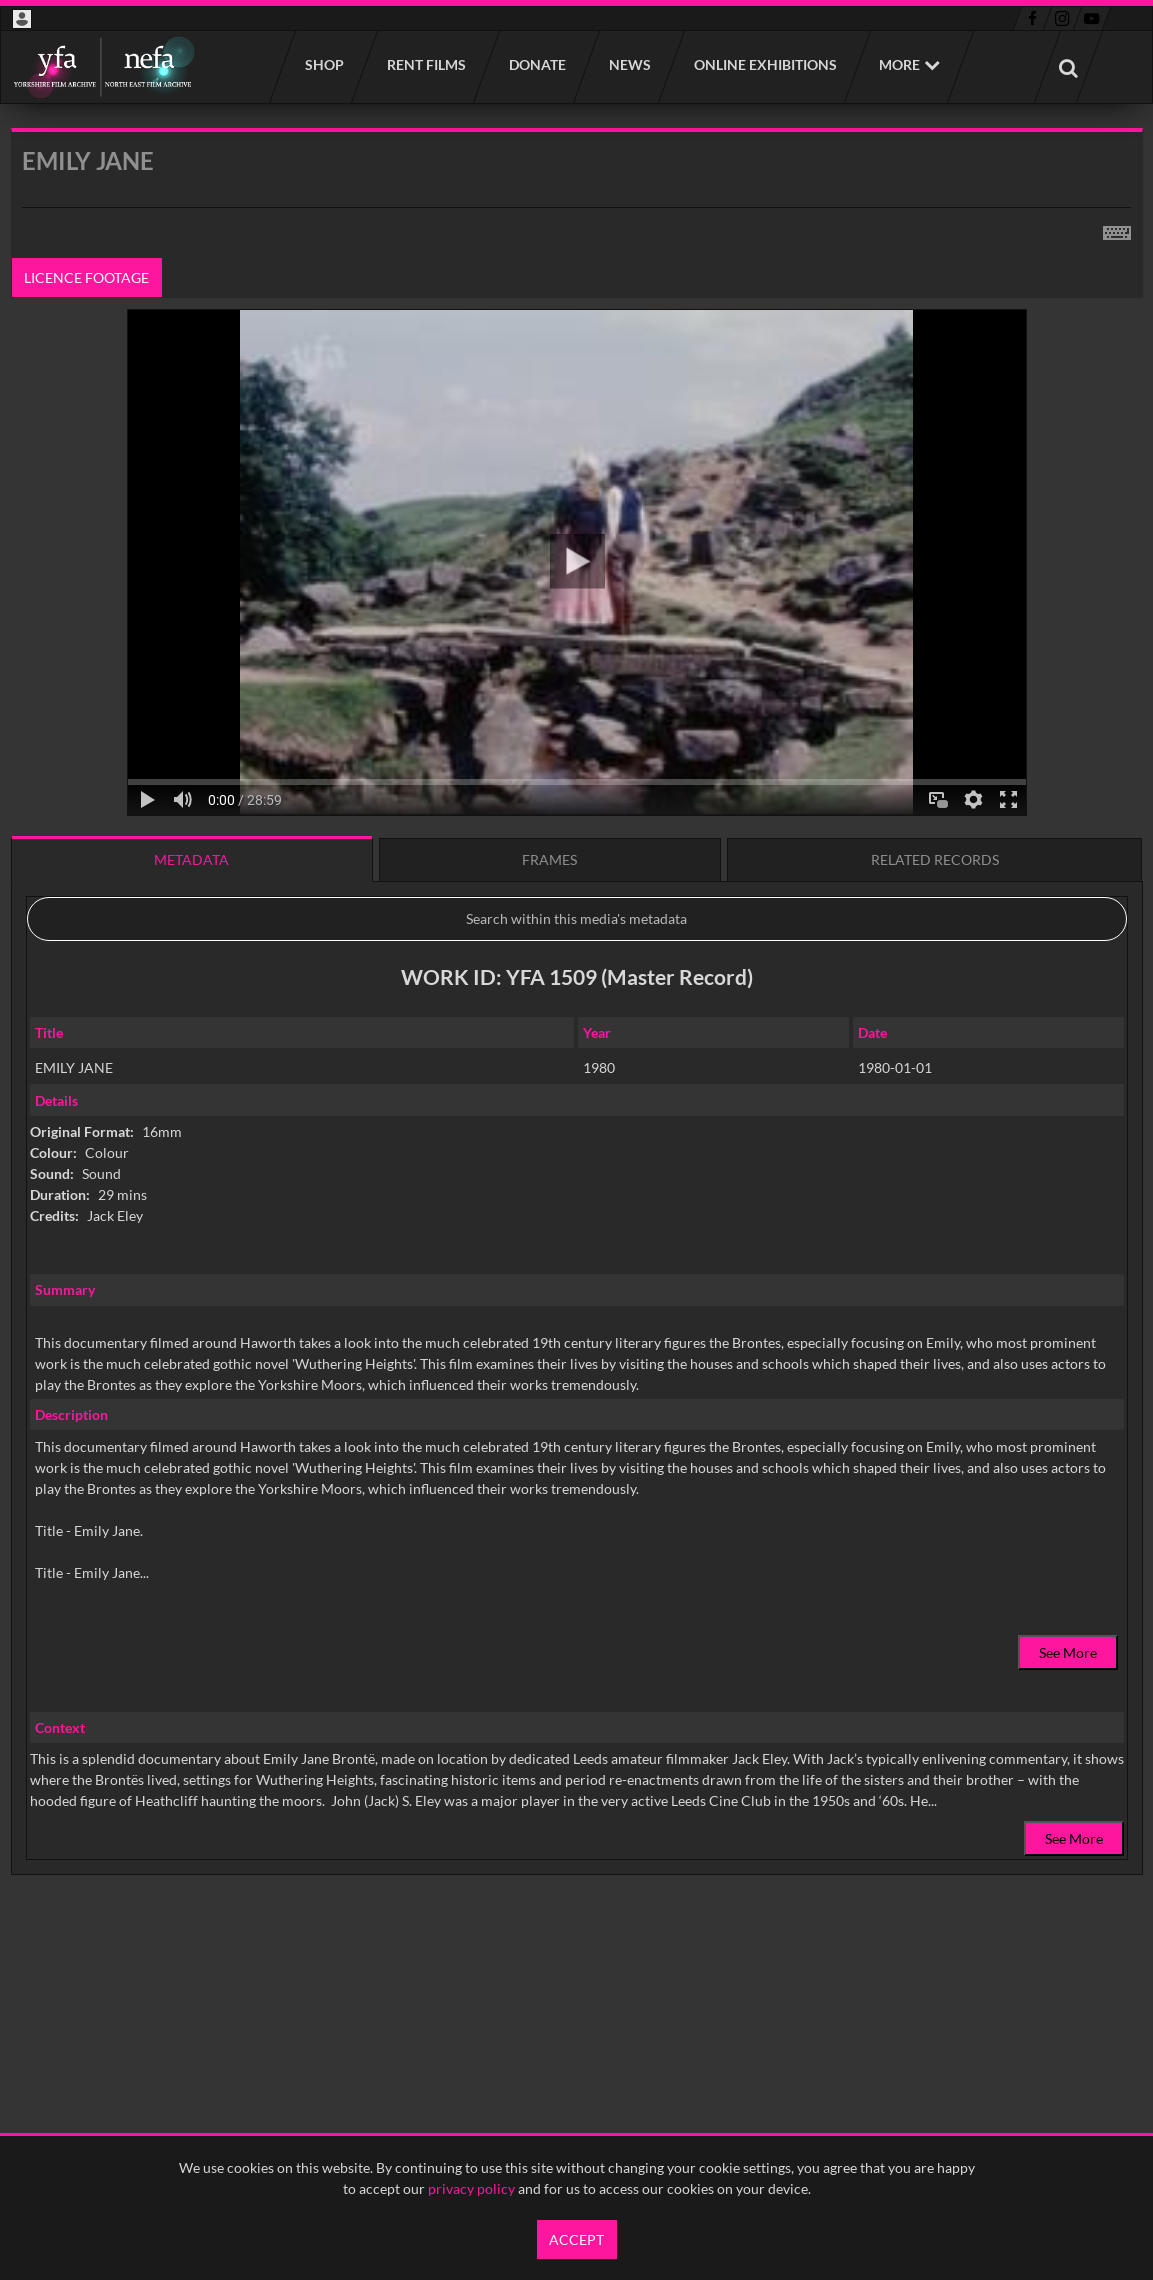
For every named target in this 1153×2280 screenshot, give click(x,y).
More (899, 64)
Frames (549, 859)
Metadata (191, 859)
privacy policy (471, 2188)
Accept (576, 2239)
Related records (935, 859)
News (629, 64)
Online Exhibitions (764, 64)
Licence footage (86, 277)
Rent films (425, 64)
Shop (323, 64)
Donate (536, 64)
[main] (577, 1052)
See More (1068, 1652)
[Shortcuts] (1117, 229)
